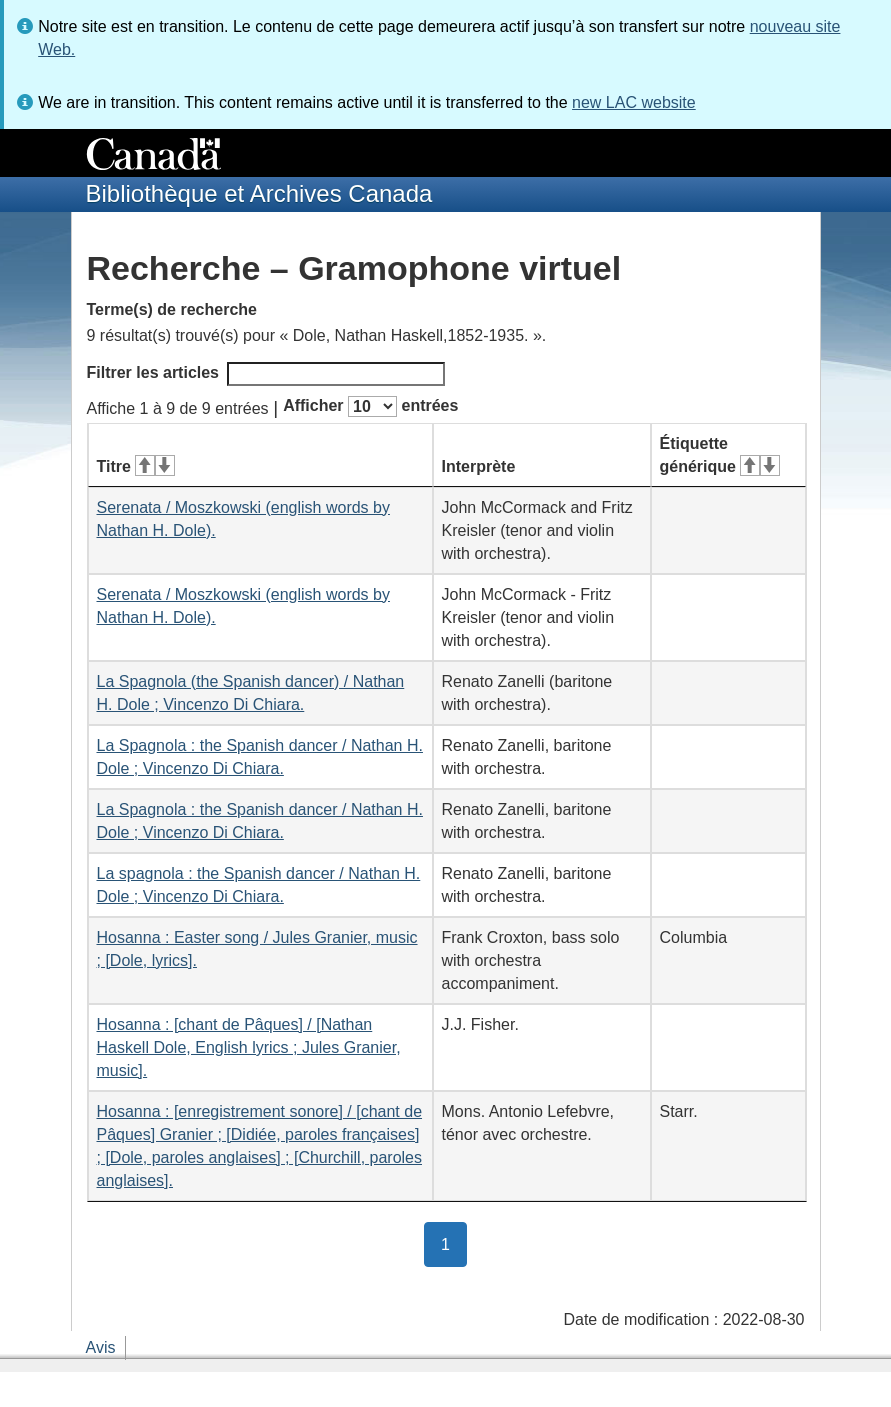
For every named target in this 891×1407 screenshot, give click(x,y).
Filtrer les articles (266, 374)
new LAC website (634, 102)
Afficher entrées (370, 406)
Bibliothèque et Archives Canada (259, 193)
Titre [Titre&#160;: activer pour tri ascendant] (136, 466)
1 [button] (454, 1243)
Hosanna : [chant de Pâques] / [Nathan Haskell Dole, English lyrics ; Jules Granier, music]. (249, 1047)
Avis (101, 1347)
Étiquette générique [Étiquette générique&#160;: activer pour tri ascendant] (720, 455)
